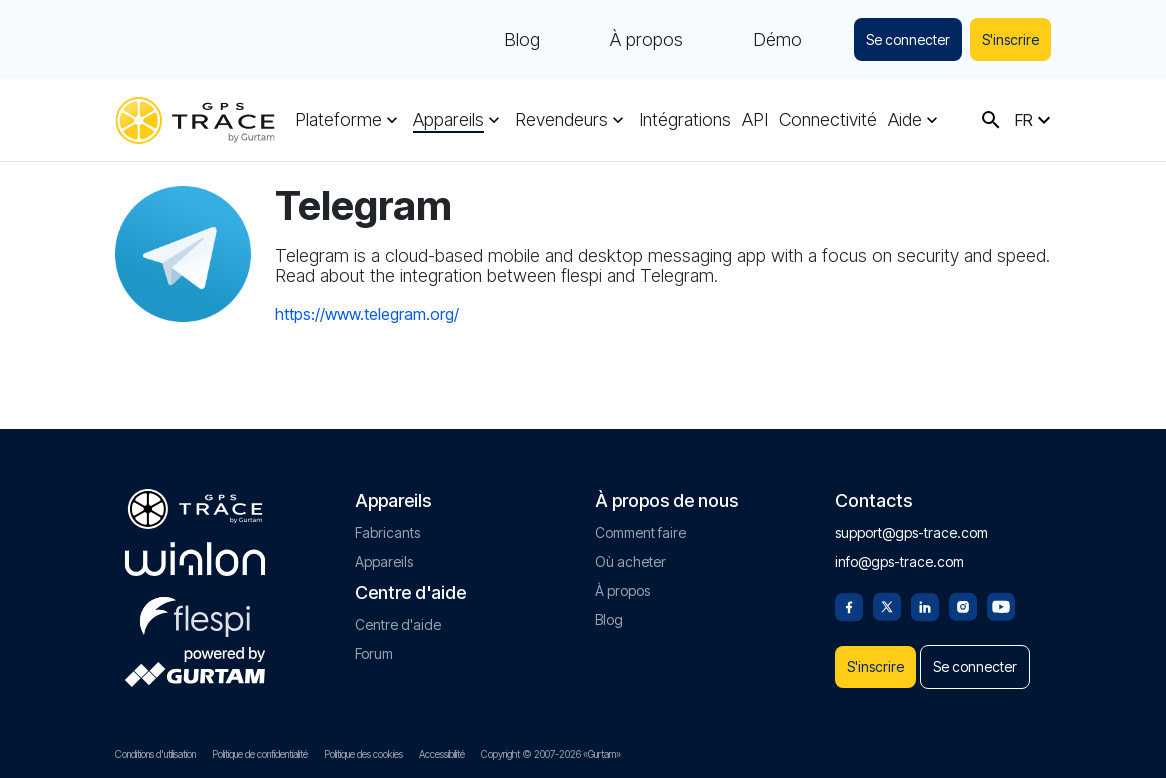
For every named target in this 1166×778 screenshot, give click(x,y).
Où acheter (630, 553)
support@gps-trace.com (911, 524)
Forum (374, 645)
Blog (514, 40)
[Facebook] (849, 597)
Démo (769, 40)
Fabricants (387, 524)
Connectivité (828, 120)
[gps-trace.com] (195, 120)
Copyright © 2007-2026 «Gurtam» (551, 754)
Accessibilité (442, 754)
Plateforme (338, 120)
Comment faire (640, 524)
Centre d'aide (398, 616)
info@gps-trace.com (899, 553)
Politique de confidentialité (260, 754)
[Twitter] (887, 597)
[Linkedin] (925, 597)
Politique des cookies (363, 754)
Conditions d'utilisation (155, 754)
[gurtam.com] (195, 551)
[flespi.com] (195, 605)
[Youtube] (1001, 597)
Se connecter (902, 39)
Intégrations (685, 120)
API (755, 120)
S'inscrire (1008, 39)
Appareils (448, 120)
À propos (638, 40)
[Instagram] (963, 597)
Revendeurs (561, 120)
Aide (905, 120)
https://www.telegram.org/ (367, 314)
